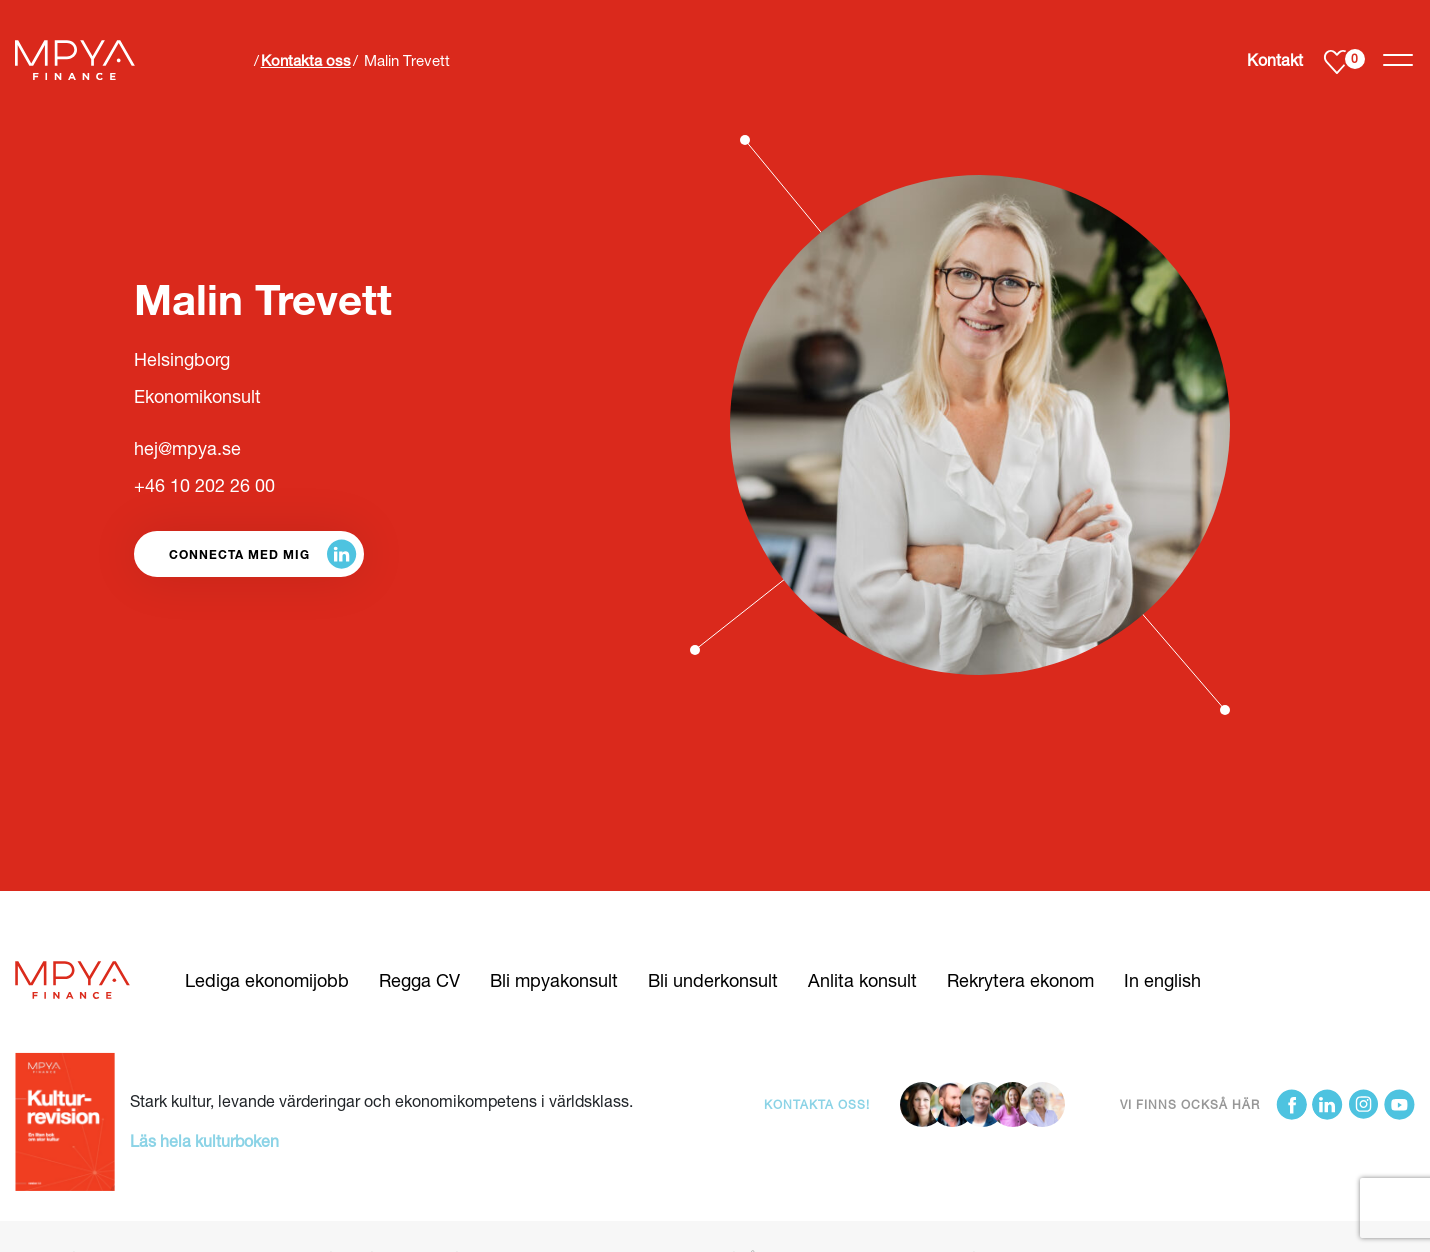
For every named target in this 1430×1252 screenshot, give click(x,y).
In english (1162, 980)
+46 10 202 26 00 (204, 485)
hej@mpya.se (187, 448)
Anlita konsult (862, 980)
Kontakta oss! (817, 1104)
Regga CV (419, 980)
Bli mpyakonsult (554, 980)
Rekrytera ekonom (1020, 980)
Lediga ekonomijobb (267, 980)
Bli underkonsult (713, 980)
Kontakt (1275, 59)
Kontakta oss (306, 60)
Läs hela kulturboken (204, 1140)
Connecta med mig (239, 554)
